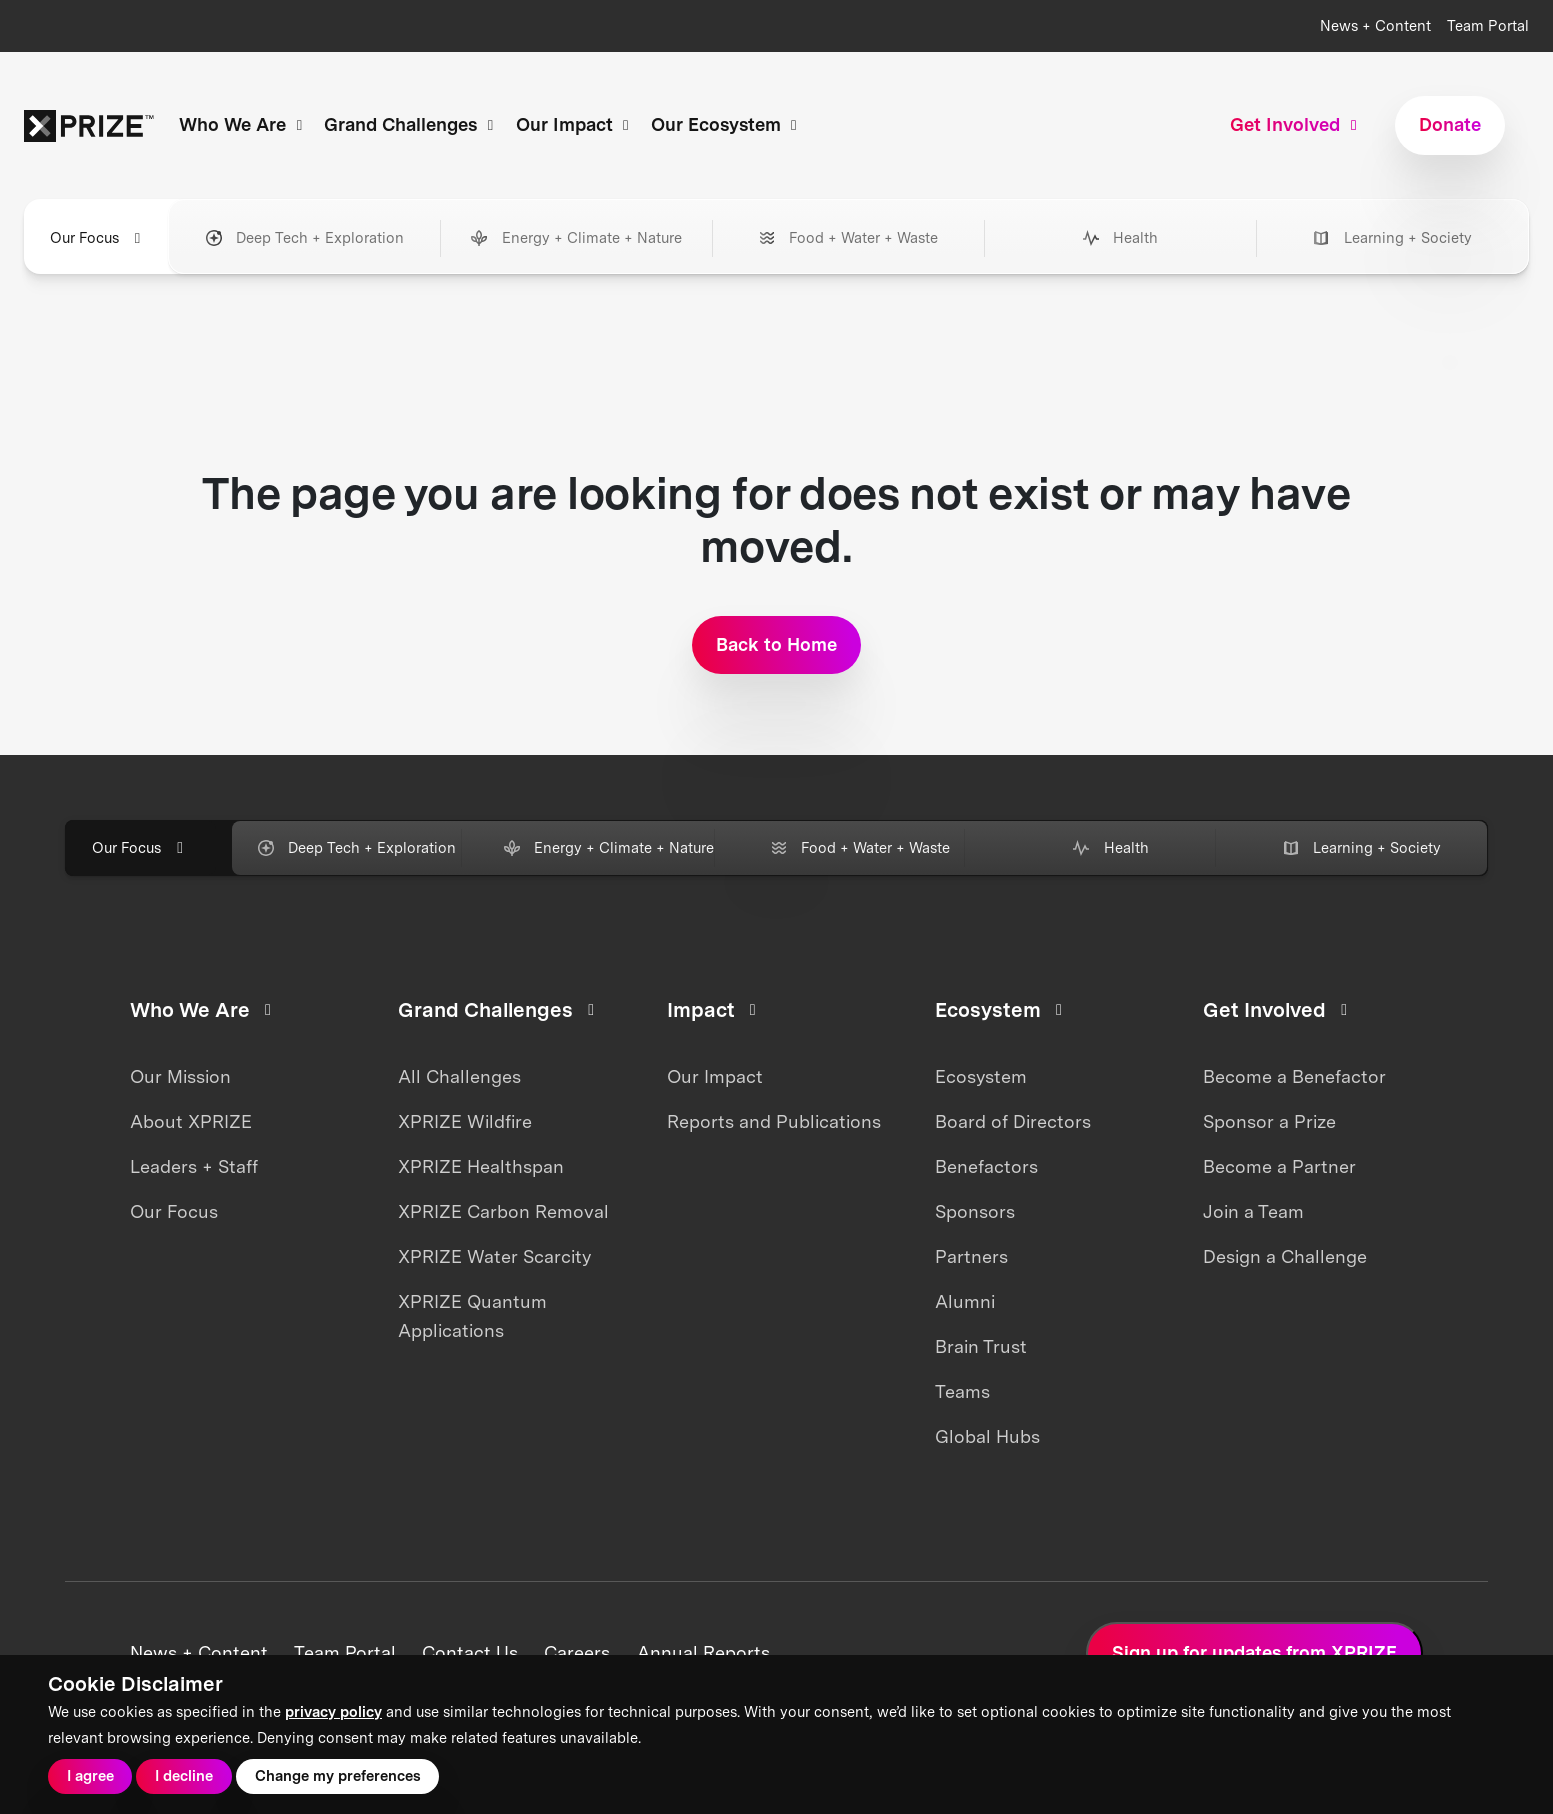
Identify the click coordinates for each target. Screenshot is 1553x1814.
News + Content (1375, 26)
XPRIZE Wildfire (465, 1121)
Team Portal (1488, 26)
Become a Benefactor (1294, 1076)
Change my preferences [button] (338, 1776)
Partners (971, 1256)
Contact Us (470, 1652)
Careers (577, 1652)
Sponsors (975, 1211)
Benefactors (986, 1166)
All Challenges (459, 1076)
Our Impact (715, 1076)
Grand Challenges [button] (411, 124)
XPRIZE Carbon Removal (503, 1211)
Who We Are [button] (243, 124)
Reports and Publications (774, 1121)
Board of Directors (1013, 1121)
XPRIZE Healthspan (481, 1166)
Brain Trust (981, 1346)
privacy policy (333, 1712)
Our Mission (180, 1076)
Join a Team (1253, 1211)
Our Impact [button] (575, 124)
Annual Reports (703, 1652)
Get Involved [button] (1296, 124)
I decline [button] (184, 1776)
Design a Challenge (1285, 1256)
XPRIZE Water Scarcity (494, 1256)
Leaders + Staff (194, 1166)
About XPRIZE (191, 1121)
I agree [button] (90, 1776)
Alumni (965, 1301)
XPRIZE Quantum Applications (472, 1316)
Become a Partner (1279, 1166)
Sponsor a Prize (1269, 1121)
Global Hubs (987, 1436)
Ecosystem (981, 1076)
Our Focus (174, 1211)
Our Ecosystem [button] (727, 124)
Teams (962, 1391)
